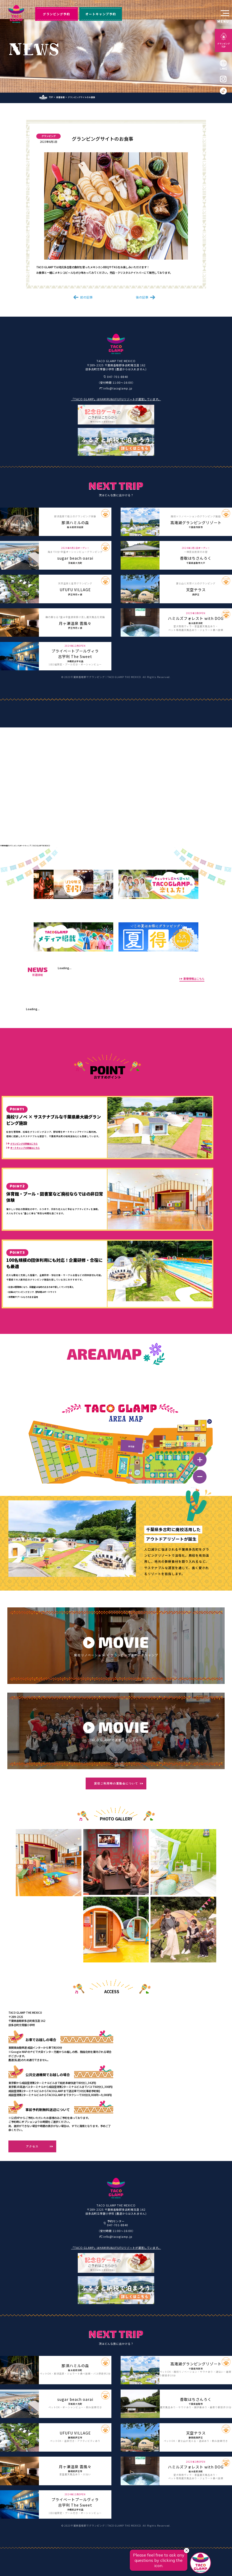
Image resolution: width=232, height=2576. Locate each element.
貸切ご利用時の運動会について (116, 1783)
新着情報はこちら (193, 978)
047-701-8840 (117, 377)
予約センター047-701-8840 (117, 2223)
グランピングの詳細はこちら (24, 1143)
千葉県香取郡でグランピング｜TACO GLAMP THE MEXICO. (106, 677)
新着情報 (60, 97)
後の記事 (142, 297)
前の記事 (86, 297)
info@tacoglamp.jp (117, 388)
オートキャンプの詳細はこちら (25, 1147)
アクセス (32, 2146)
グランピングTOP (223, 45)
